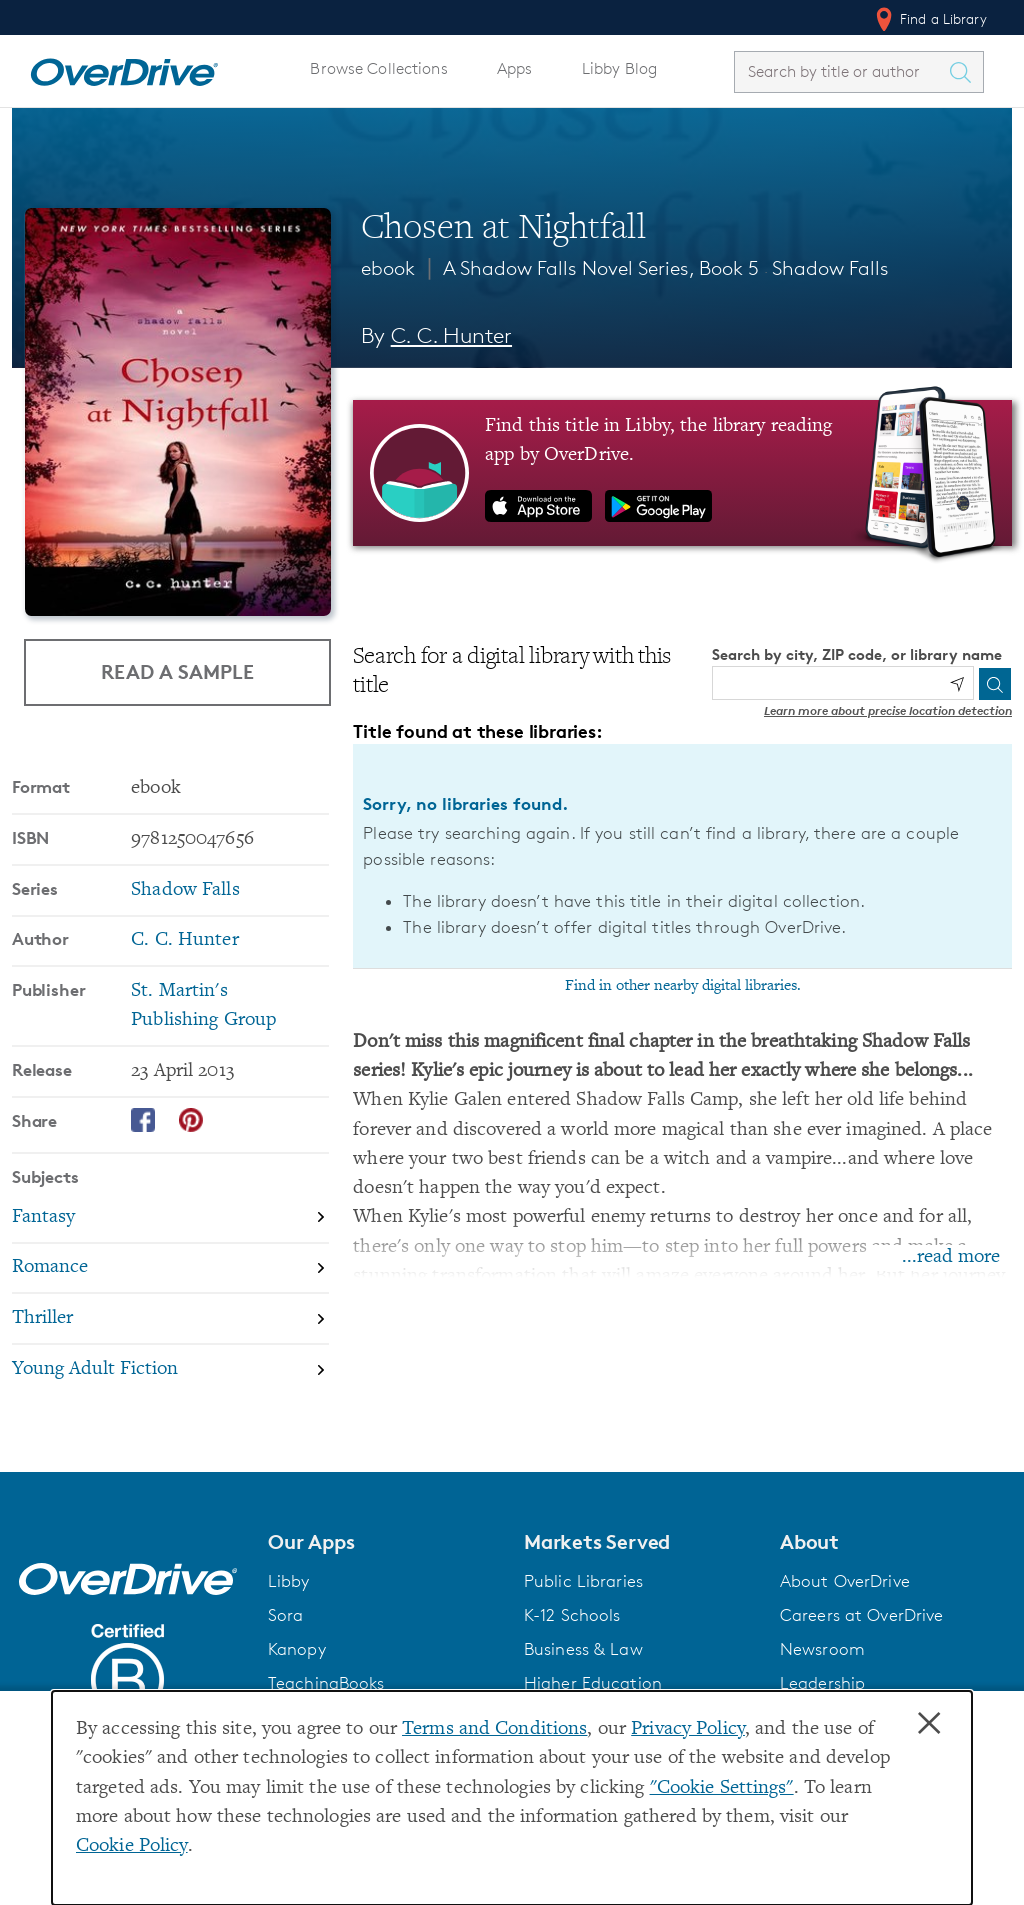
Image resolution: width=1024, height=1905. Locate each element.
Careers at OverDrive (861, 1615)
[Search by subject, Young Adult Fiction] (170, 1369)
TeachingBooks (326, 1683)
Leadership (822, 1683)
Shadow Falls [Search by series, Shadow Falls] (185, 890)
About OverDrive (845, 1581)
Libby (289, 1581)
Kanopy (297, 1649)
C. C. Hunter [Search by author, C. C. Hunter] (451, 335)
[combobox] (841, 71)
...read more (951, 1257)
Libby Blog (619, 68)
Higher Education (593, 1683)
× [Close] (929, 1724)
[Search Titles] (965, 72)
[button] (384, 1542)
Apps (515, 68)
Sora (286, 1615)
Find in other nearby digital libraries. (683, 986)
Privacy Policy (688, 1729)
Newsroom (822, 1649)
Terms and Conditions (494, 1729)
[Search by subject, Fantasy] (170, 1218)
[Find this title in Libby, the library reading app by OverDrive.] (682, 473)
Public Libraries (583, 1581)
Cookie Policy (132, 1846)
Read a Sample (177, 671)
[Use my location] (957, 684)
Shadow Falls (830, 268)
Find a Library (929, 19)
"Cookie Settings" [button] (722, 1788)
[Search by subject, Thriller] (170, 1319)
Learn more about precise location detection (888, 710)
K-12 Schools (572, 1615)
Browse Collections (378, 68)
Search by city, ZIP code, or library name (857, 654)
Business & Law (583, 1649)
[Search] (995, 684)
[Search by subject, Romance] (170, 1269)
